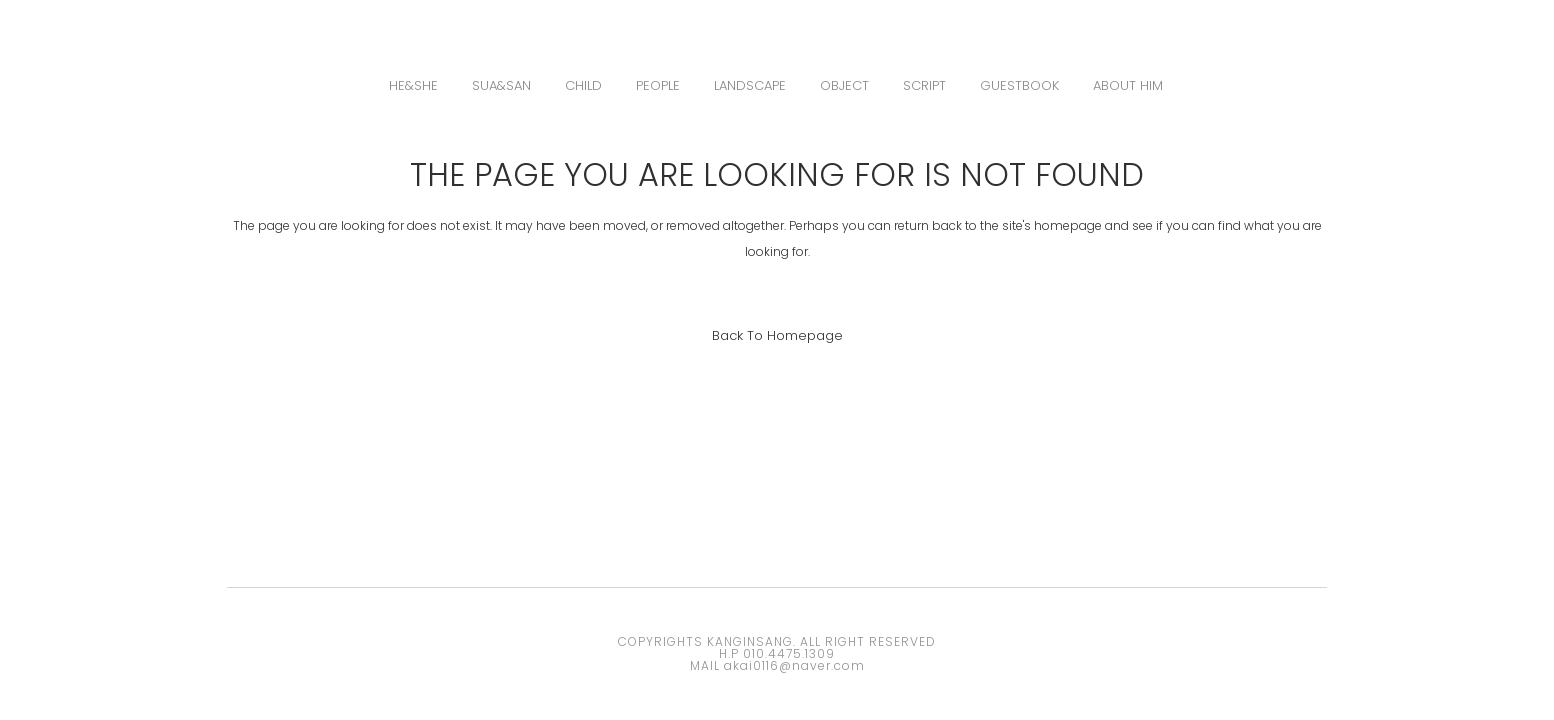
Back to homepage (777, 335)
